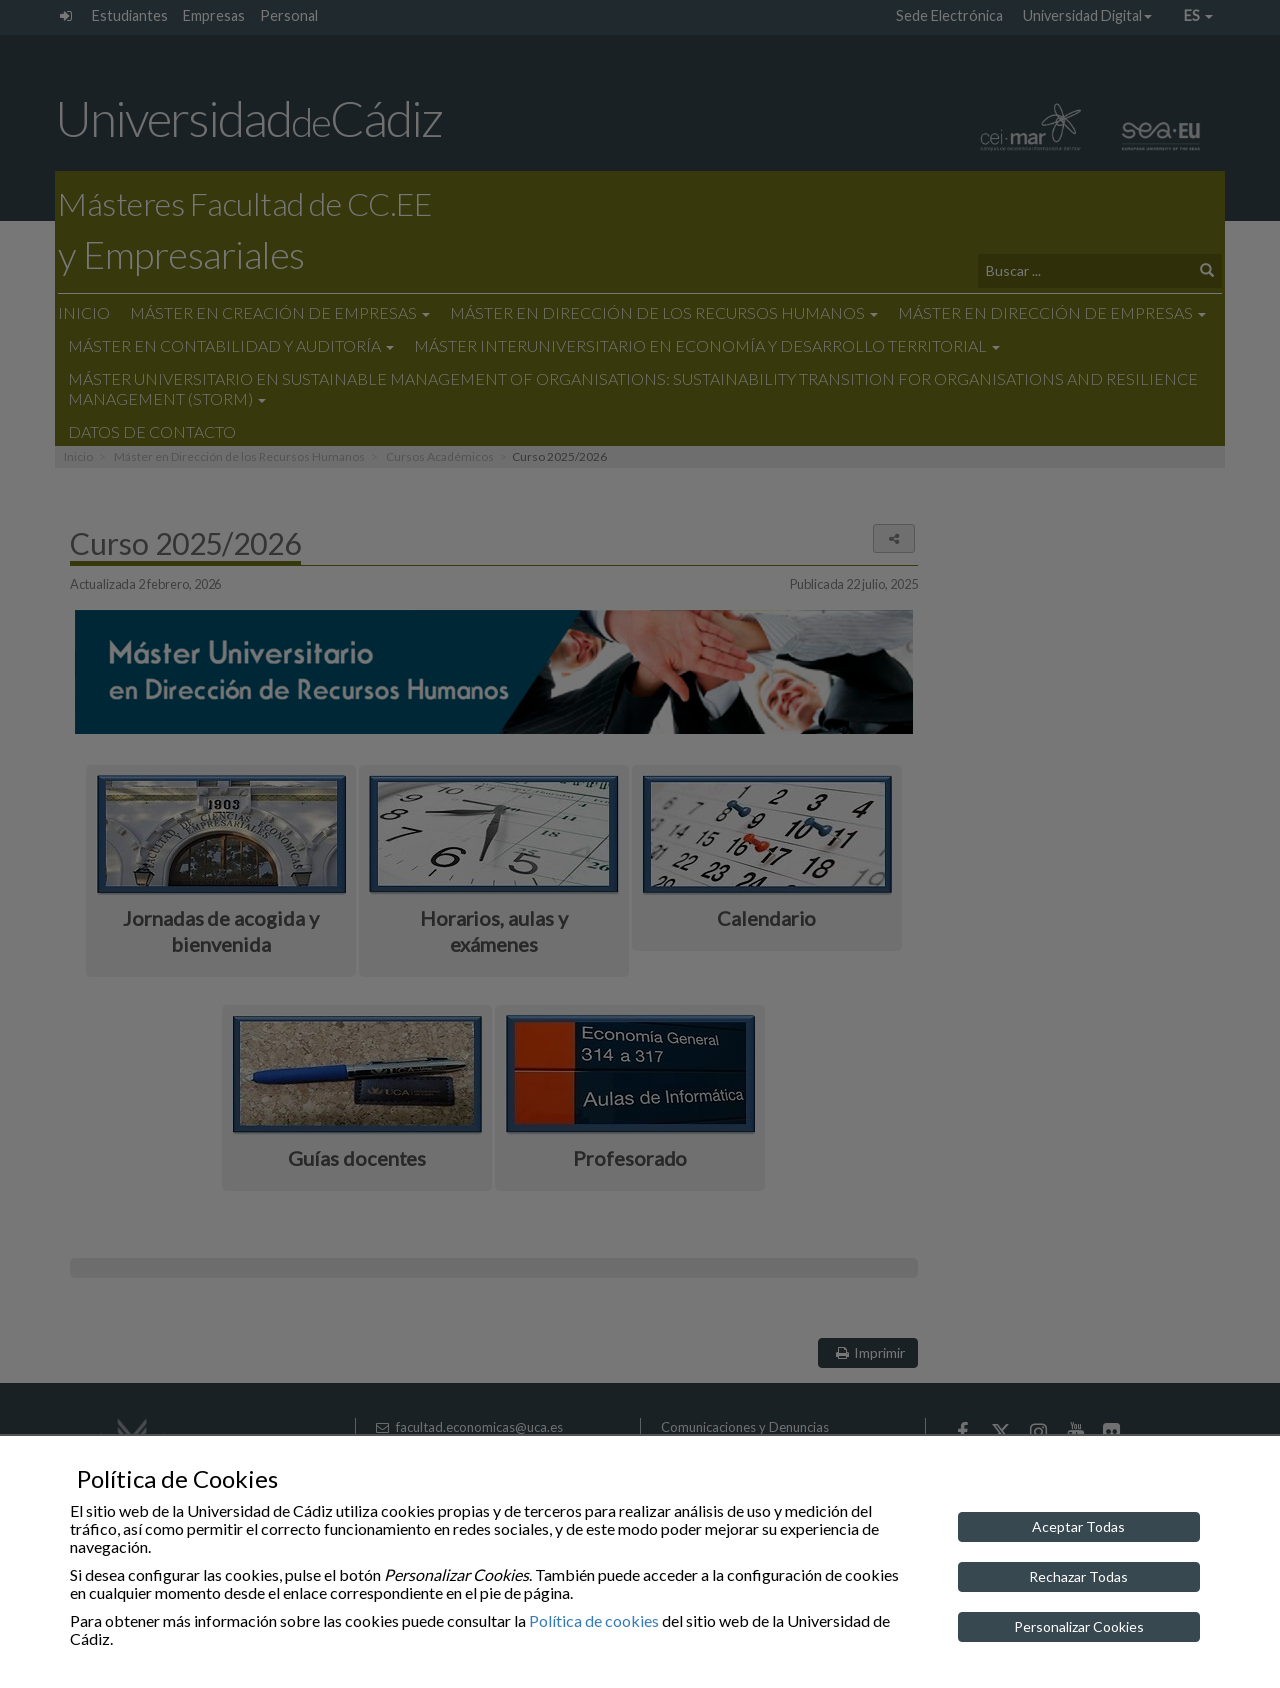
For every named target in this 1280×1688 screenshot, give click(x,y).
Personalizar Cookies (1079, 1626)
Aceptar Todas (1078, 1526)
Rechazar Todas (1078, 1576)
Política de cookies (594, 1620)
